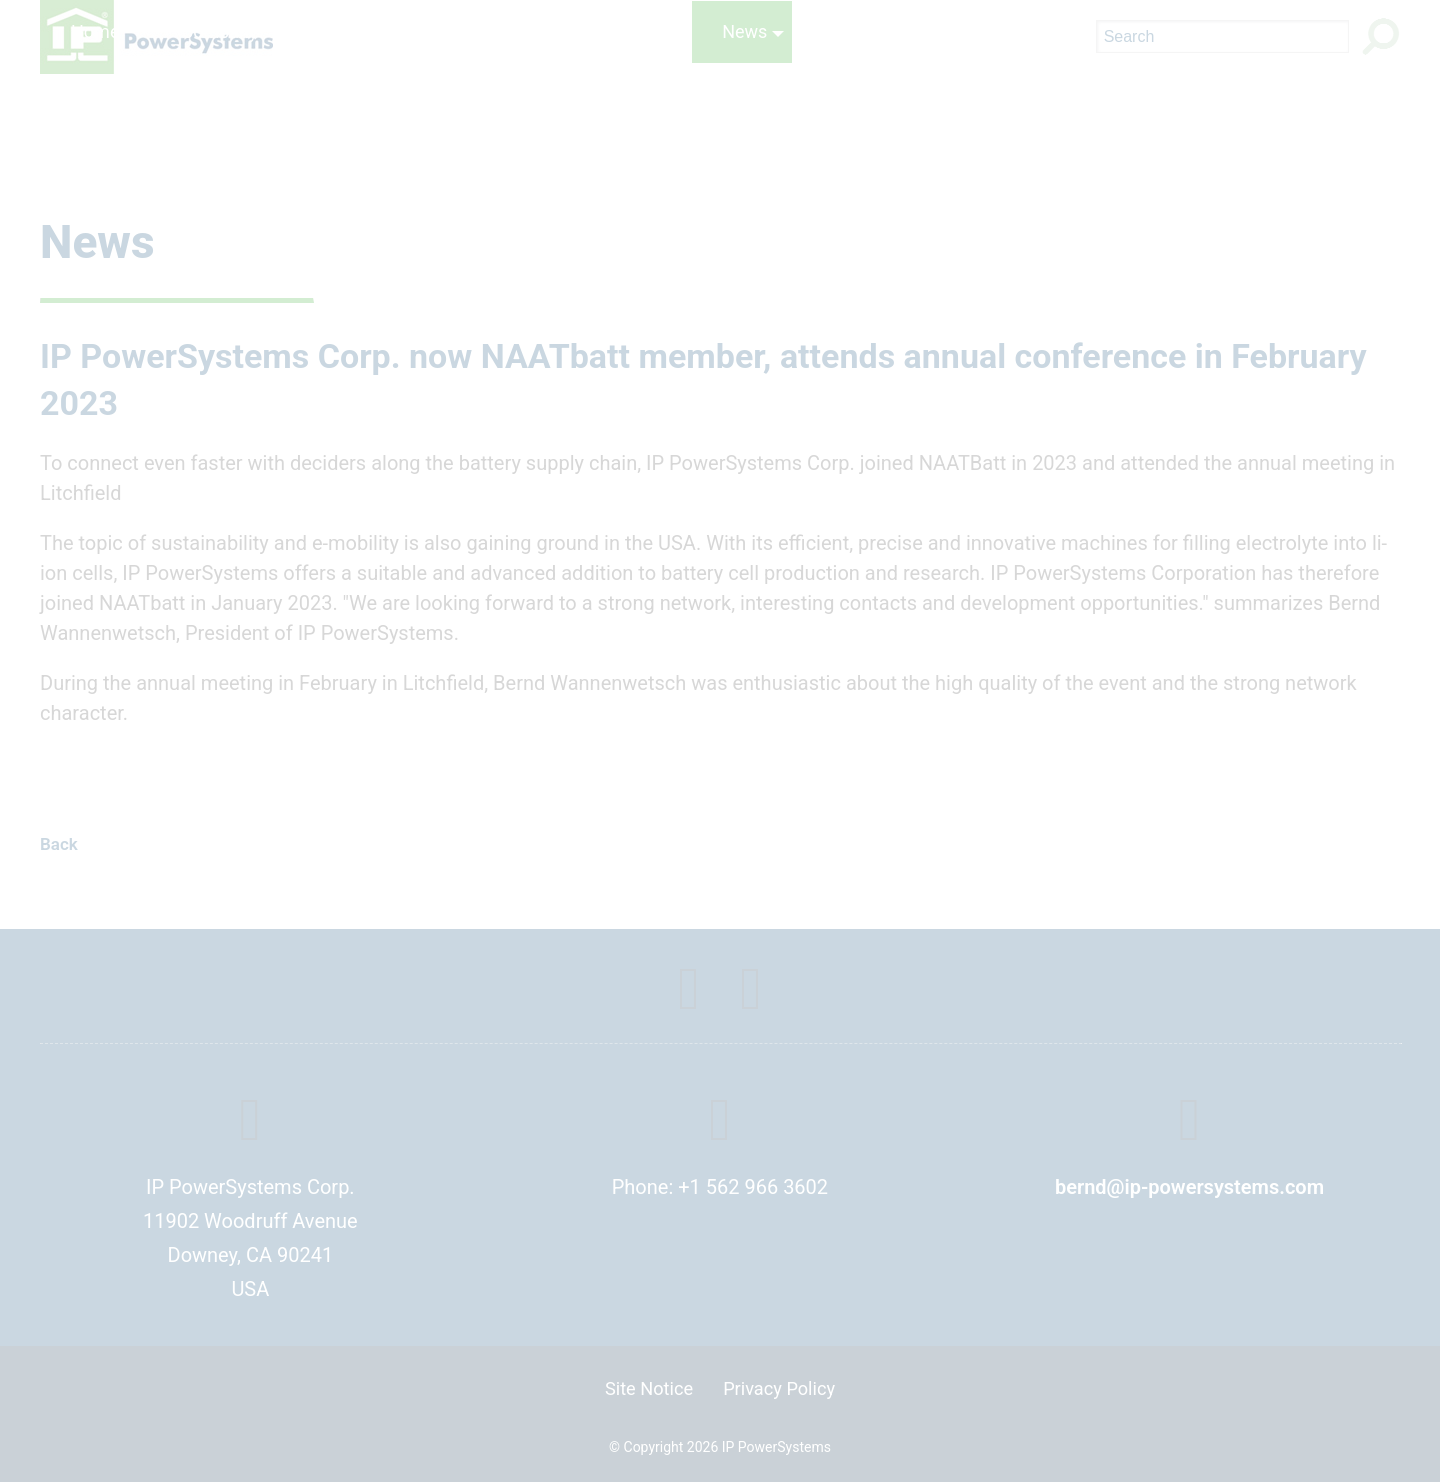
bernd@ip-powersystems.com (1189, 1187)
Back (59, 844)
